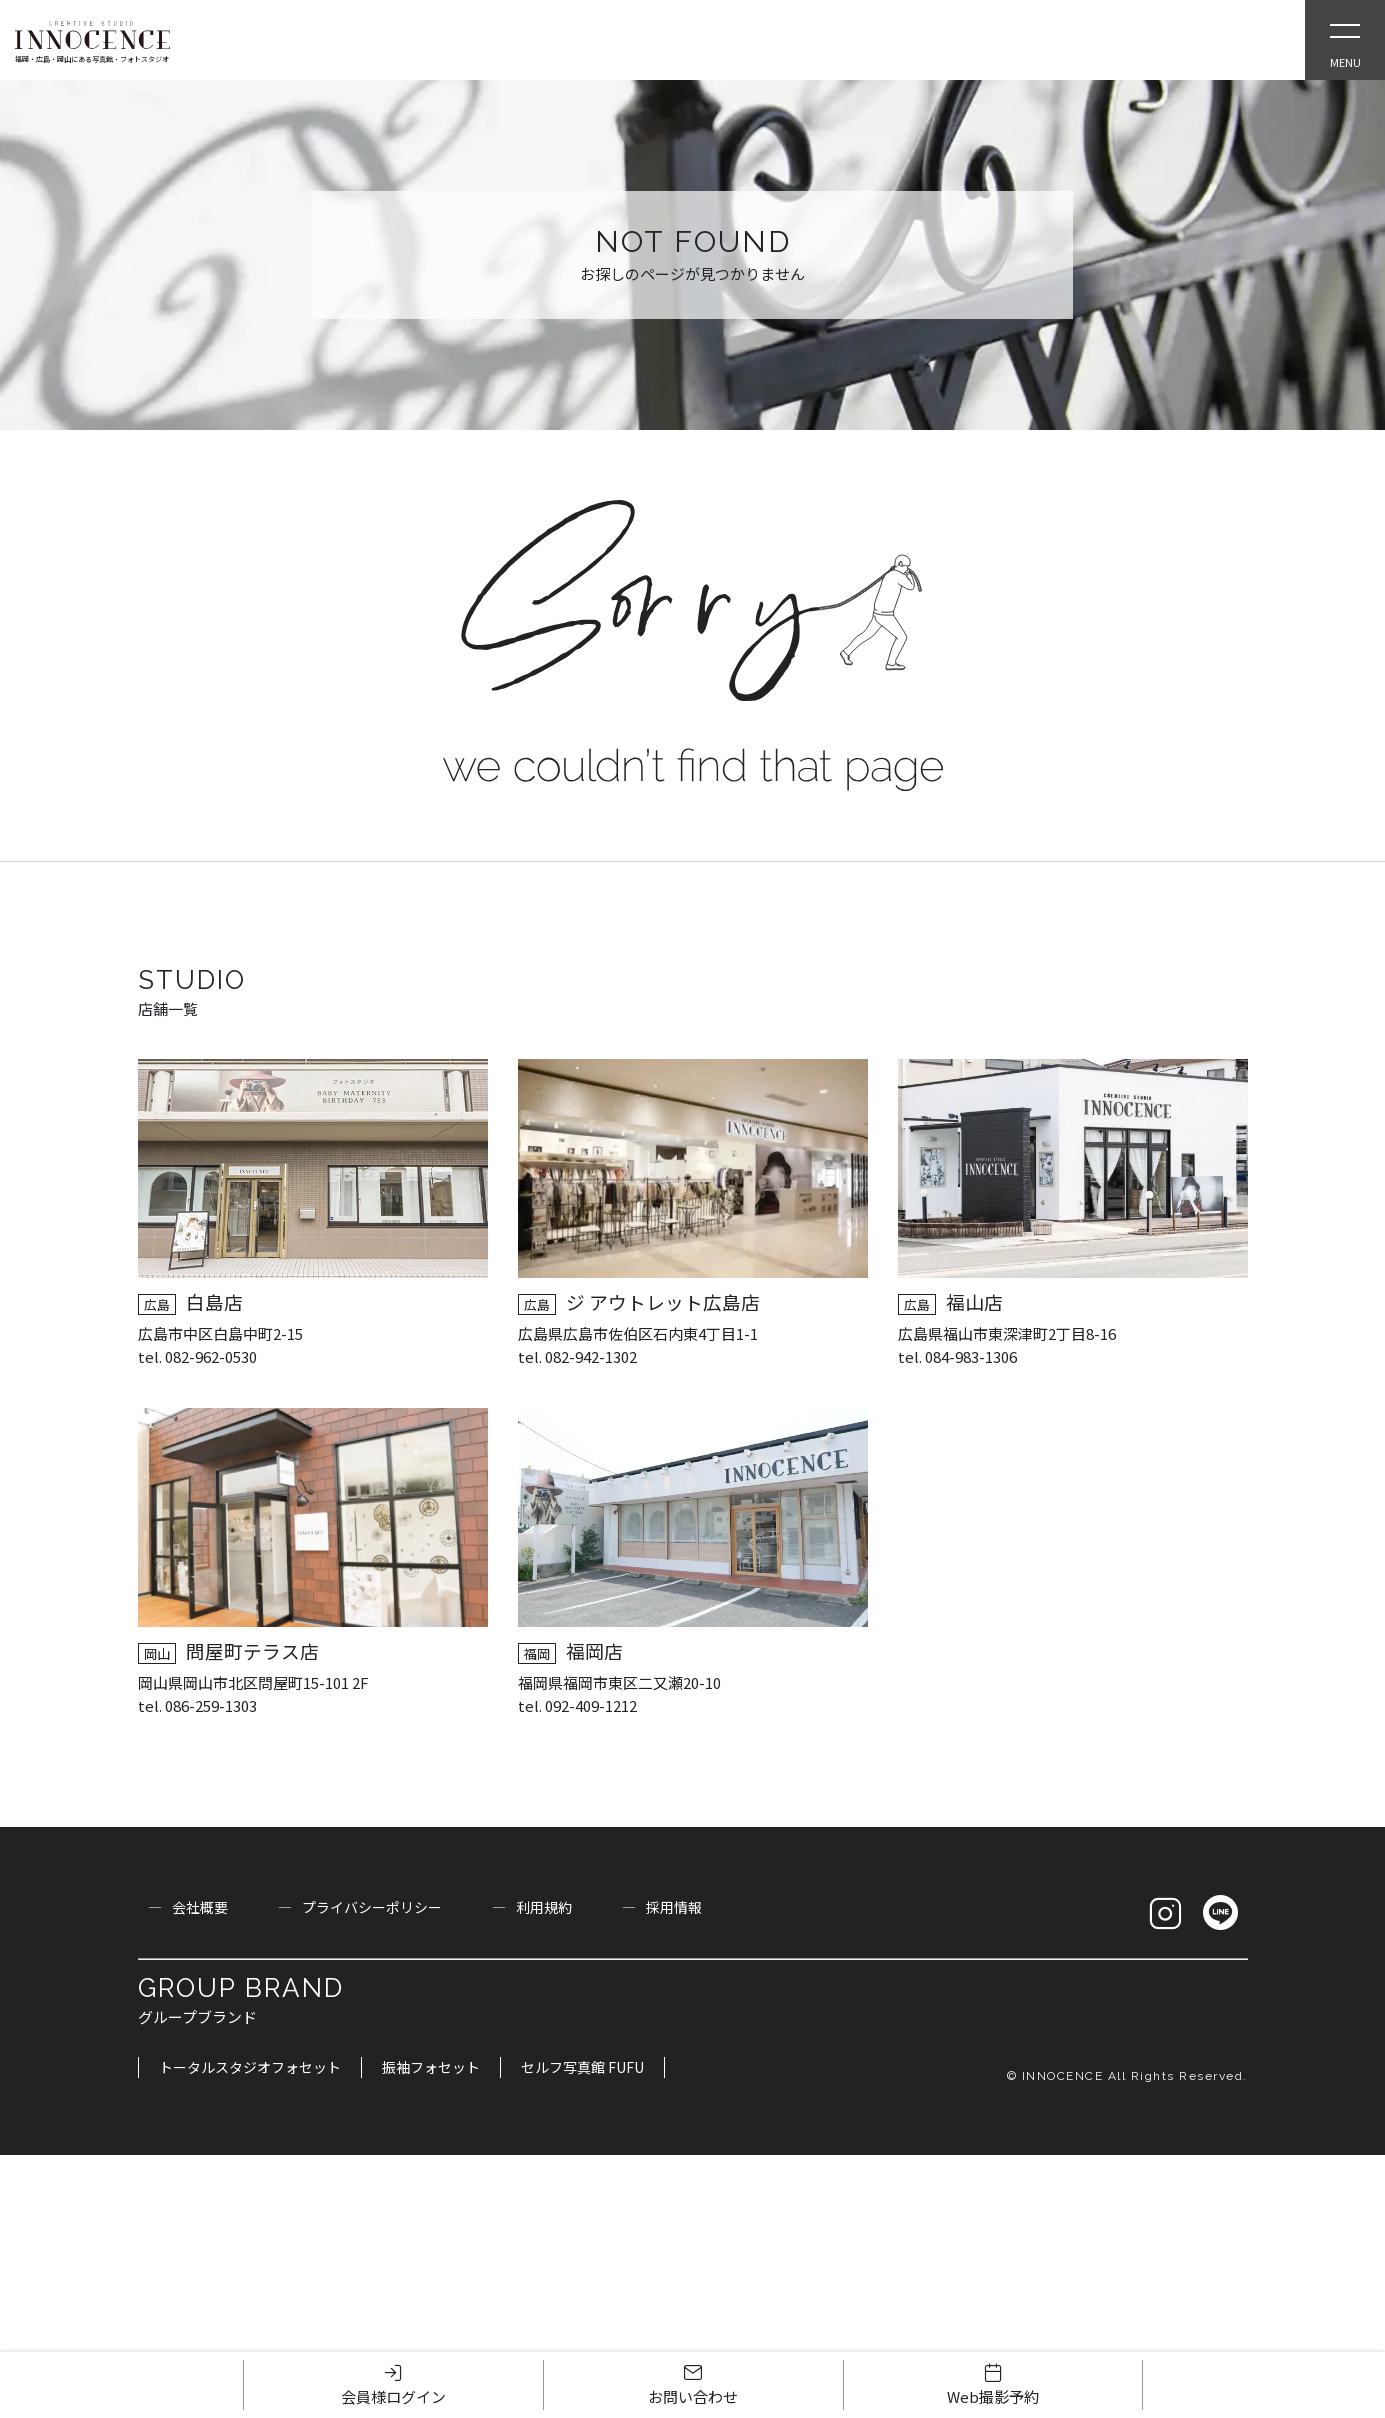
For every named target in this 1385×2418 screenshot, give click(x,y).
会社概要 (200, 1907)
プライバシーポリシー (372, 1907)
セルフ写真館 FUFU (582, 2067)
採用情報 (674, 1907)
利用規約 (544, 1907)
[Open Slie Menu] (1345, 40)
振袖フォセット (431, 2067)
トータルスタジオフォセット (250, 2067)
